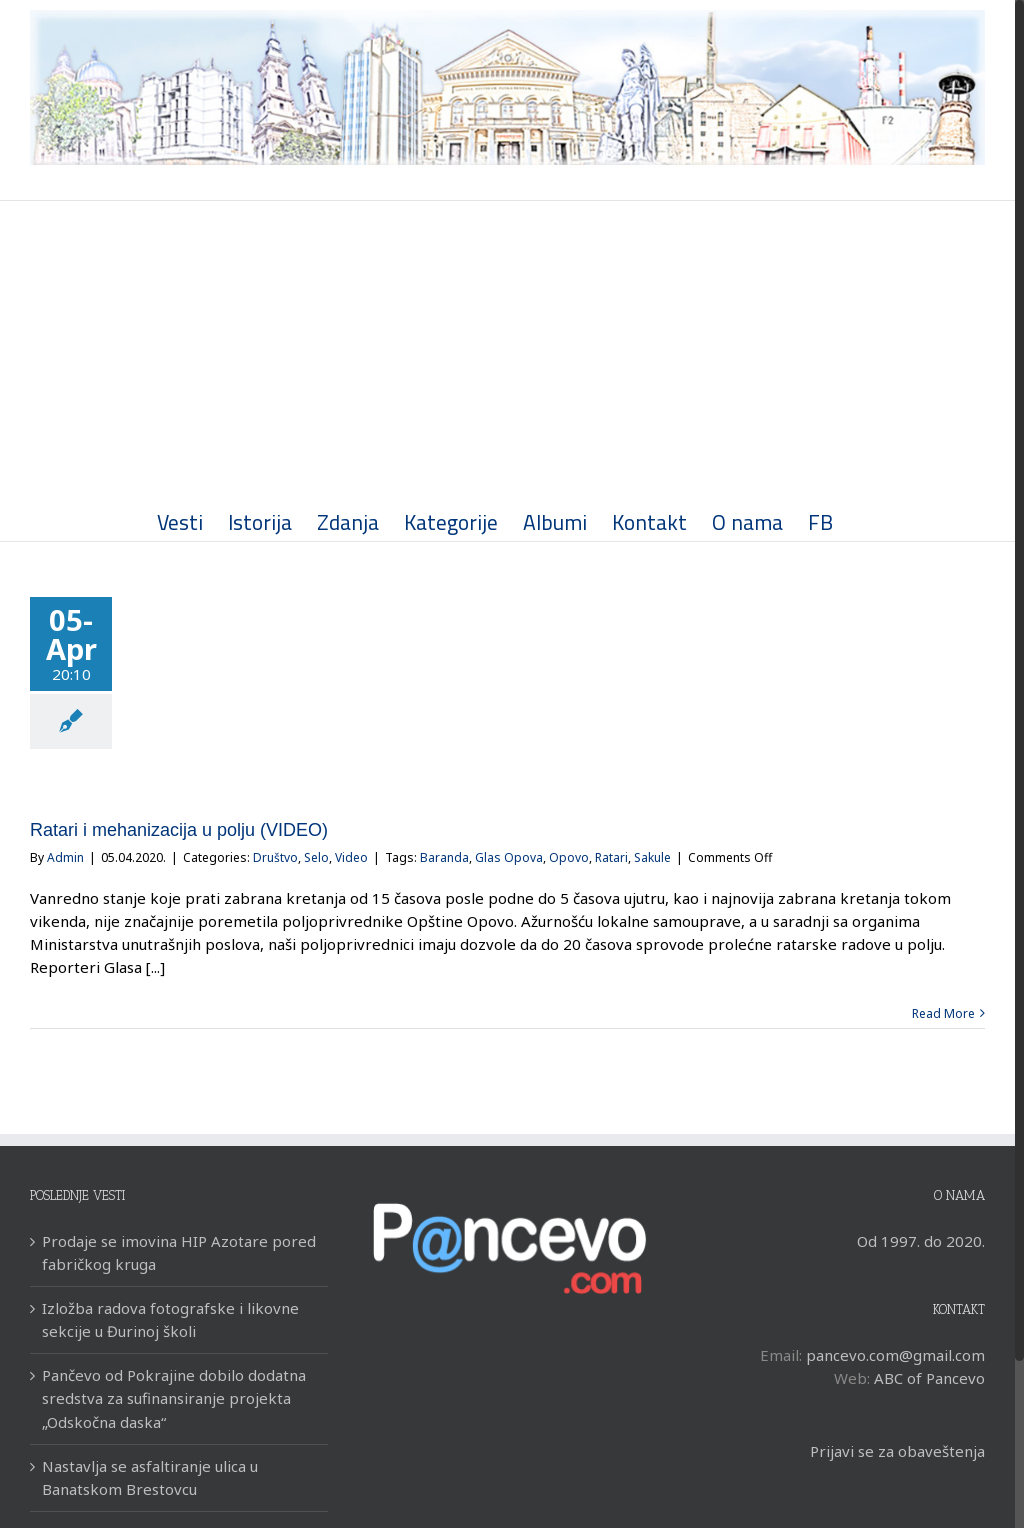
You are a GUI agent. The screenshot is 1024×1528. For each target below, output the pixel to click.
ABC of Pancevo (929, 1378)
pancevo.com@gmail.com (895, 1355)
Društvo (275, 857)
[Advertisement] (507, 351)
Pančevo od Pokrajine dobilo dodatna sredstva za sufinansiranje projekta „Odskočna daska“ (174, 1398)
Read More (943, 1013)
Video (351, 857)
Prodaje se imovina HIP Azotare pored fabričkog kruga (179, 1252)
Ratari (611, 857)
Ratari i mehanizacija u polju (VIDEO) (179, 830)
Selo (316, 857)
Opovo (569, 857)
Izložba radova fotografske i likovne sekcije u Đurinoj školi (170, 1319)
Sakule (652, 857)
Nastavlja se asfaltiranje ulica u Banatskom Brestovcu (150, 1477)
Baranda (444, 857)
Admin (65, 857)
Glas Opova (509, 857)
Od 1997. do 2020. (921, 1241)
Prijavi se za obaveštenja (897, 1451)
